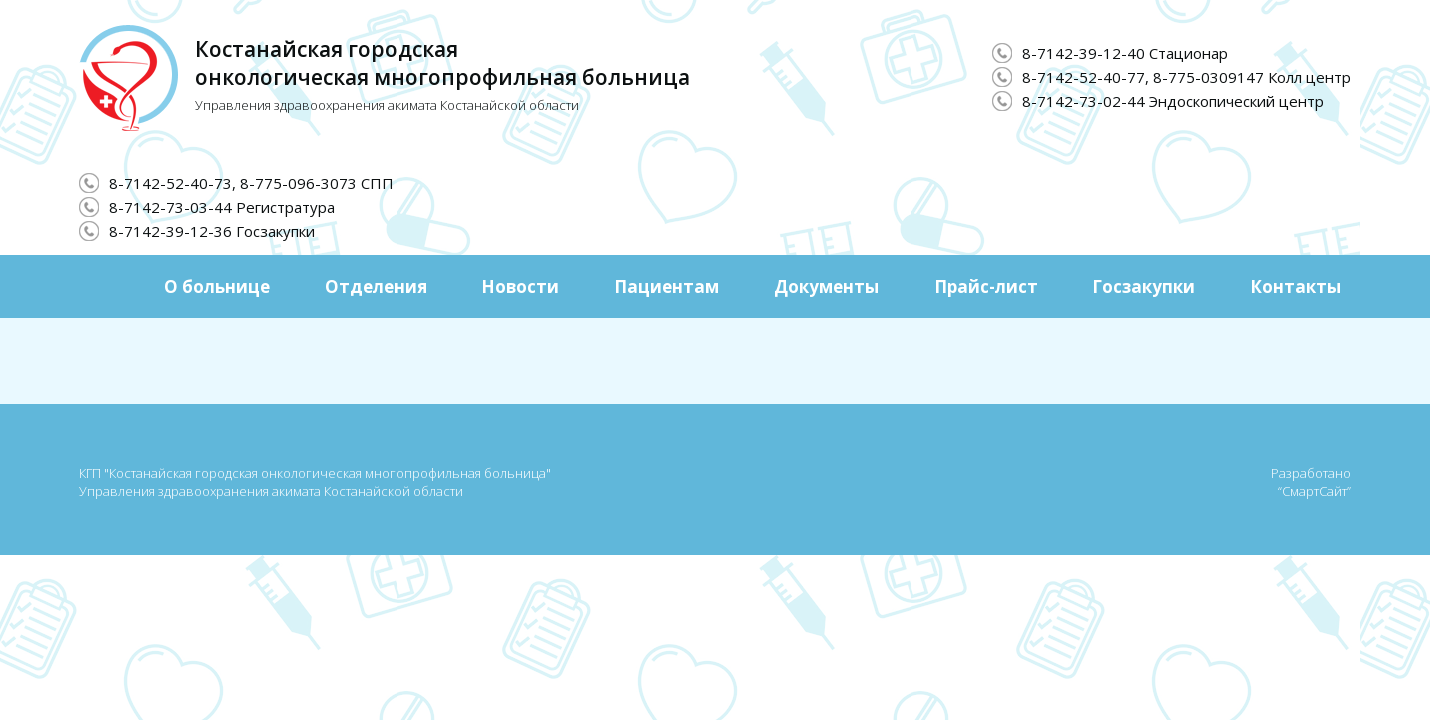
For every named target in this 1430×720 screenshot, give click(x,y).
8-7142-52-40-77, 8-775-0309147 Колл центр (1186, 77)
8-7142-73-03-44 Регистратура (222, 207)
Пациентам (666, 286)
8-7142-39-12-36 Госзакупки (212, 231)
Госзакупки (1143, 286)
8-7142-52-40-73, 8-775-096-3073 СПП (251, 183)
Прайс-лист (986, 286)
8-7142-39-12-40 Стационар (1125, 53)
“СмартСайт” (1314, 491)
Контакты (1295, 286)
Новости (520, 286)
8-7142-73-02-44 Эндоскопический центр (1173, 101)
